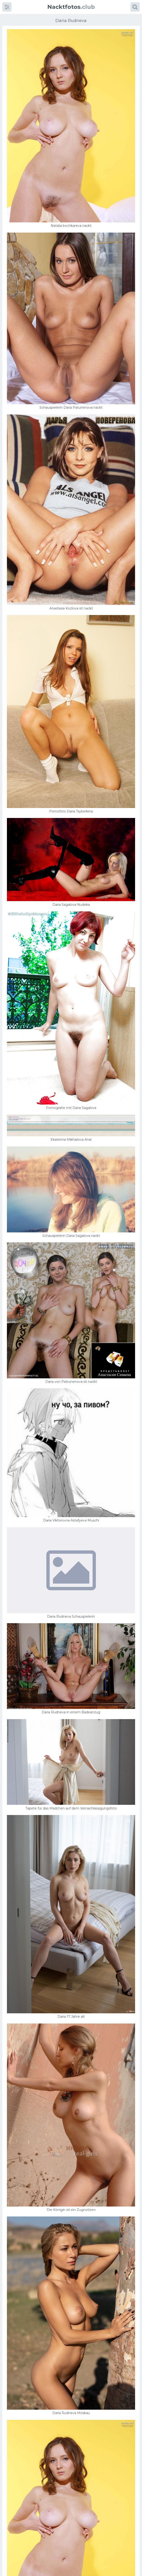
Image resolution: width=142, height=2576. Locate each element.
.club (71, 7)
